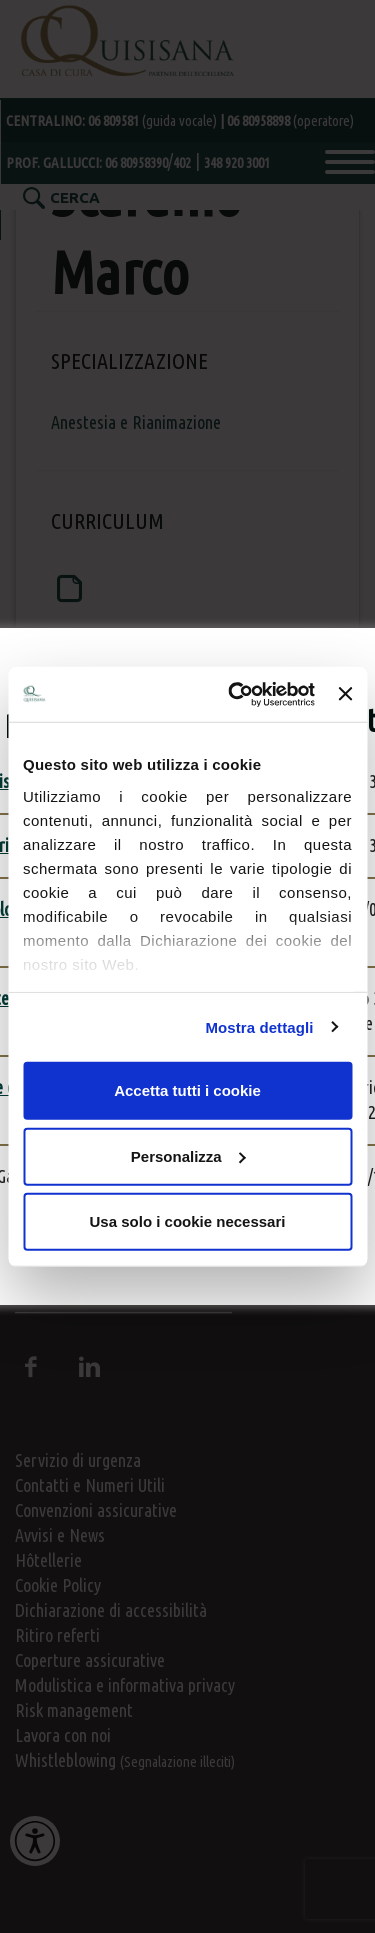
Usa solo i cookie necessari (188, 1221)
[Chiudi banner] (345, 694)
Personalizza (188, 1155)
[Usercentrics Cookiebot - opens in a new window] (235, 694)
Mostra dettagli (259, 1026)
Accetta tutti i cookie (187, 1090)
